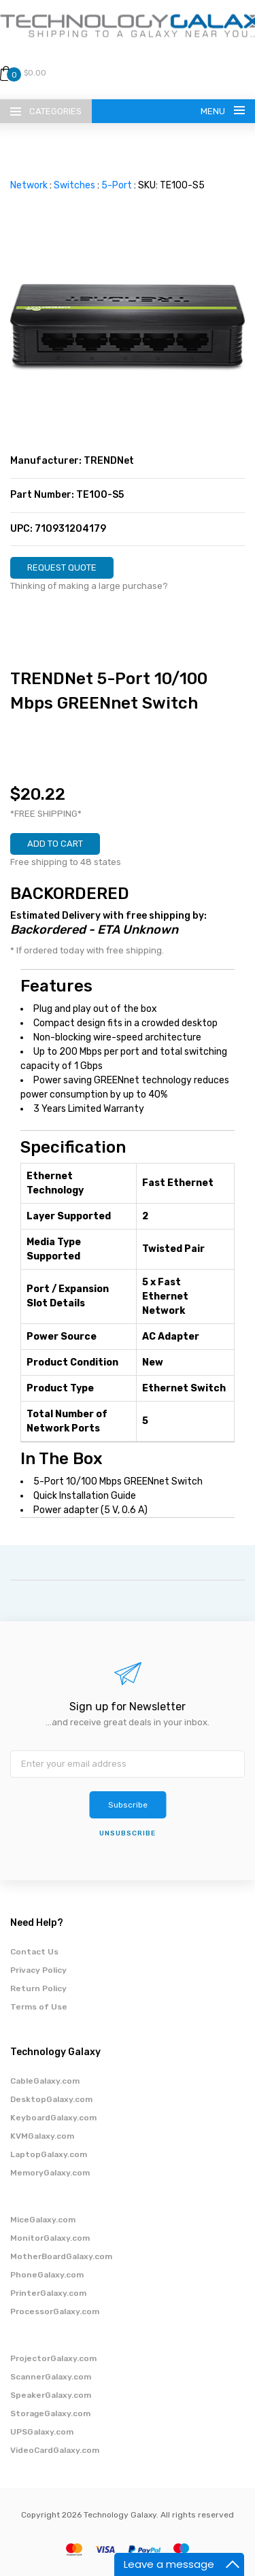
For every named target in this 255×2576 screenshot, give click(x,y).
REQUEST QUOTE (62, 567)
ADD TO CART (55, 843)
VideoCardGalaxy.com (54, 2450)
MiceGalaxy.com (42, 2219)
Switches (74, 185)
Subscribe (128, 1805)
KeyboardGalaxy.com (53, 2117)
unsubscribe (127, 1833)
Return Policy (38, 1988)
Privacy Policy (38, 1970)
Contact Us (34, 1951)
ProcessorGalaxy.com (54, 2311)
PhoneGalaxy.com (47, 2275)
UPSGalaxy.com (41, 2432)
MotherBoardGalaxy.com (61, 2256)
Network (29, 185)
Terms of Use (38, 2007)
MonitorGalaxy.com (50, 2238)
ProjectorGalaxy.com (53, 2358)
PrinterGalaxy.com (48, 2293)
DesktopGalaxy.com (51, 2099)
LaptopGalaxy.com (48, 2154)
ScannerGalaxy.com (50, 2377)
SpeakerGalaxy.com (50, 2395)
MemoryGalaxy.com (50, 2172)
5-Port (116, 185)
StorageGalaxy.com (50, 2413)
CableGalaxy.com (45, 2081)
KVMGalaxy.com (42, 2136)
